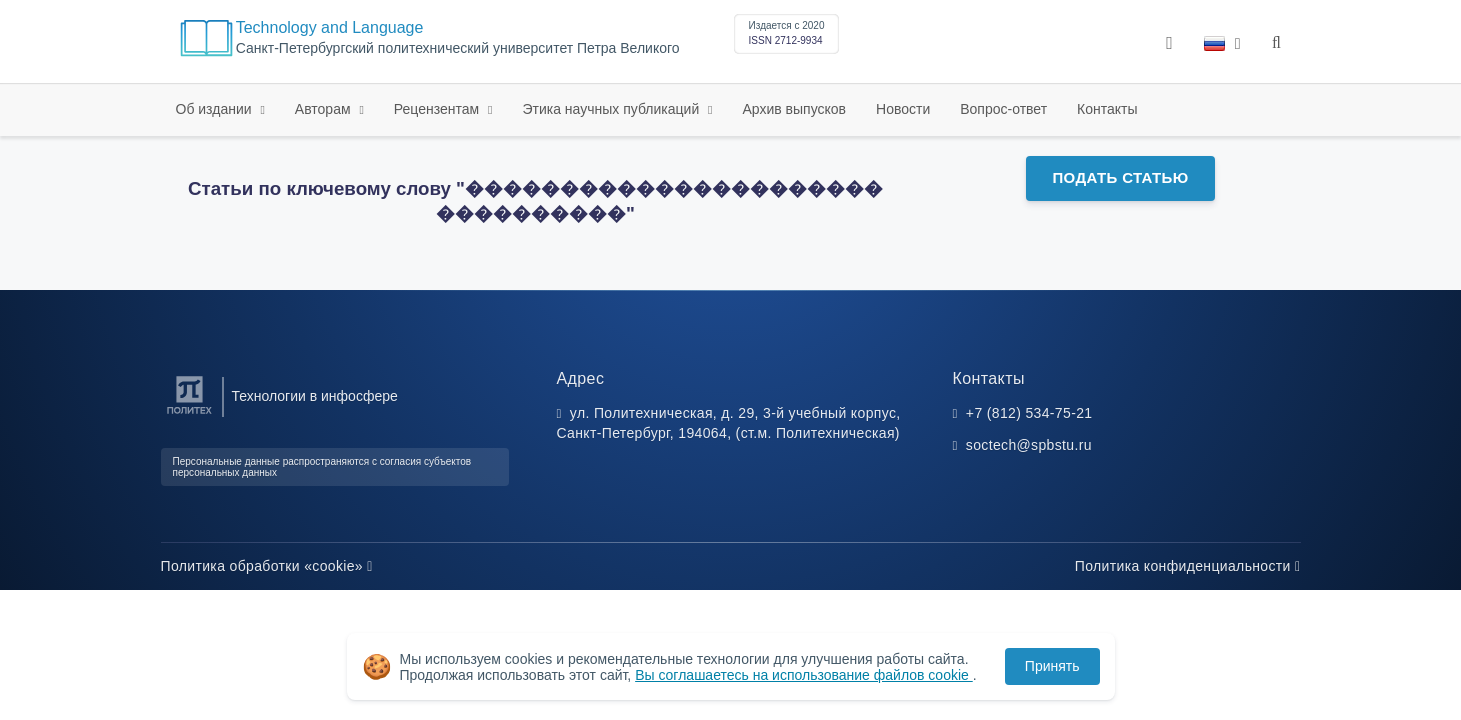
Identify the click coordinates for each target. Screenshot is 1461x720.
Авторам (325, 109)
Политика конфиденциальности (1188, 566)
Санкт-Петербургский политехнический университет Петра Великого (458, 48)
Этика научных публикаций (612, 109)
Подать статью (1120, 177)
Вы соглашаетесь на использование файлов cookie (804, 675)
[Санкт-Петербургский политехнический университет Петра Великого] (189, 414)
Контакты (1107, 109)
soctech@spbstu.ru (1029, 445)
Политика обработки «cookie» (267, 566)
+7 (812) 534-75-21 (1029, 413)
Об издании (216, 109)
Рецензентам (438, 109)
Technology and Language (330, 27)
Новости (903, 109)
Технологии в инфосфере (315, 396)
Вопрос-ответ (1003, 109)
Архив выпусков (795, 109)
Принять (1052, 666)
